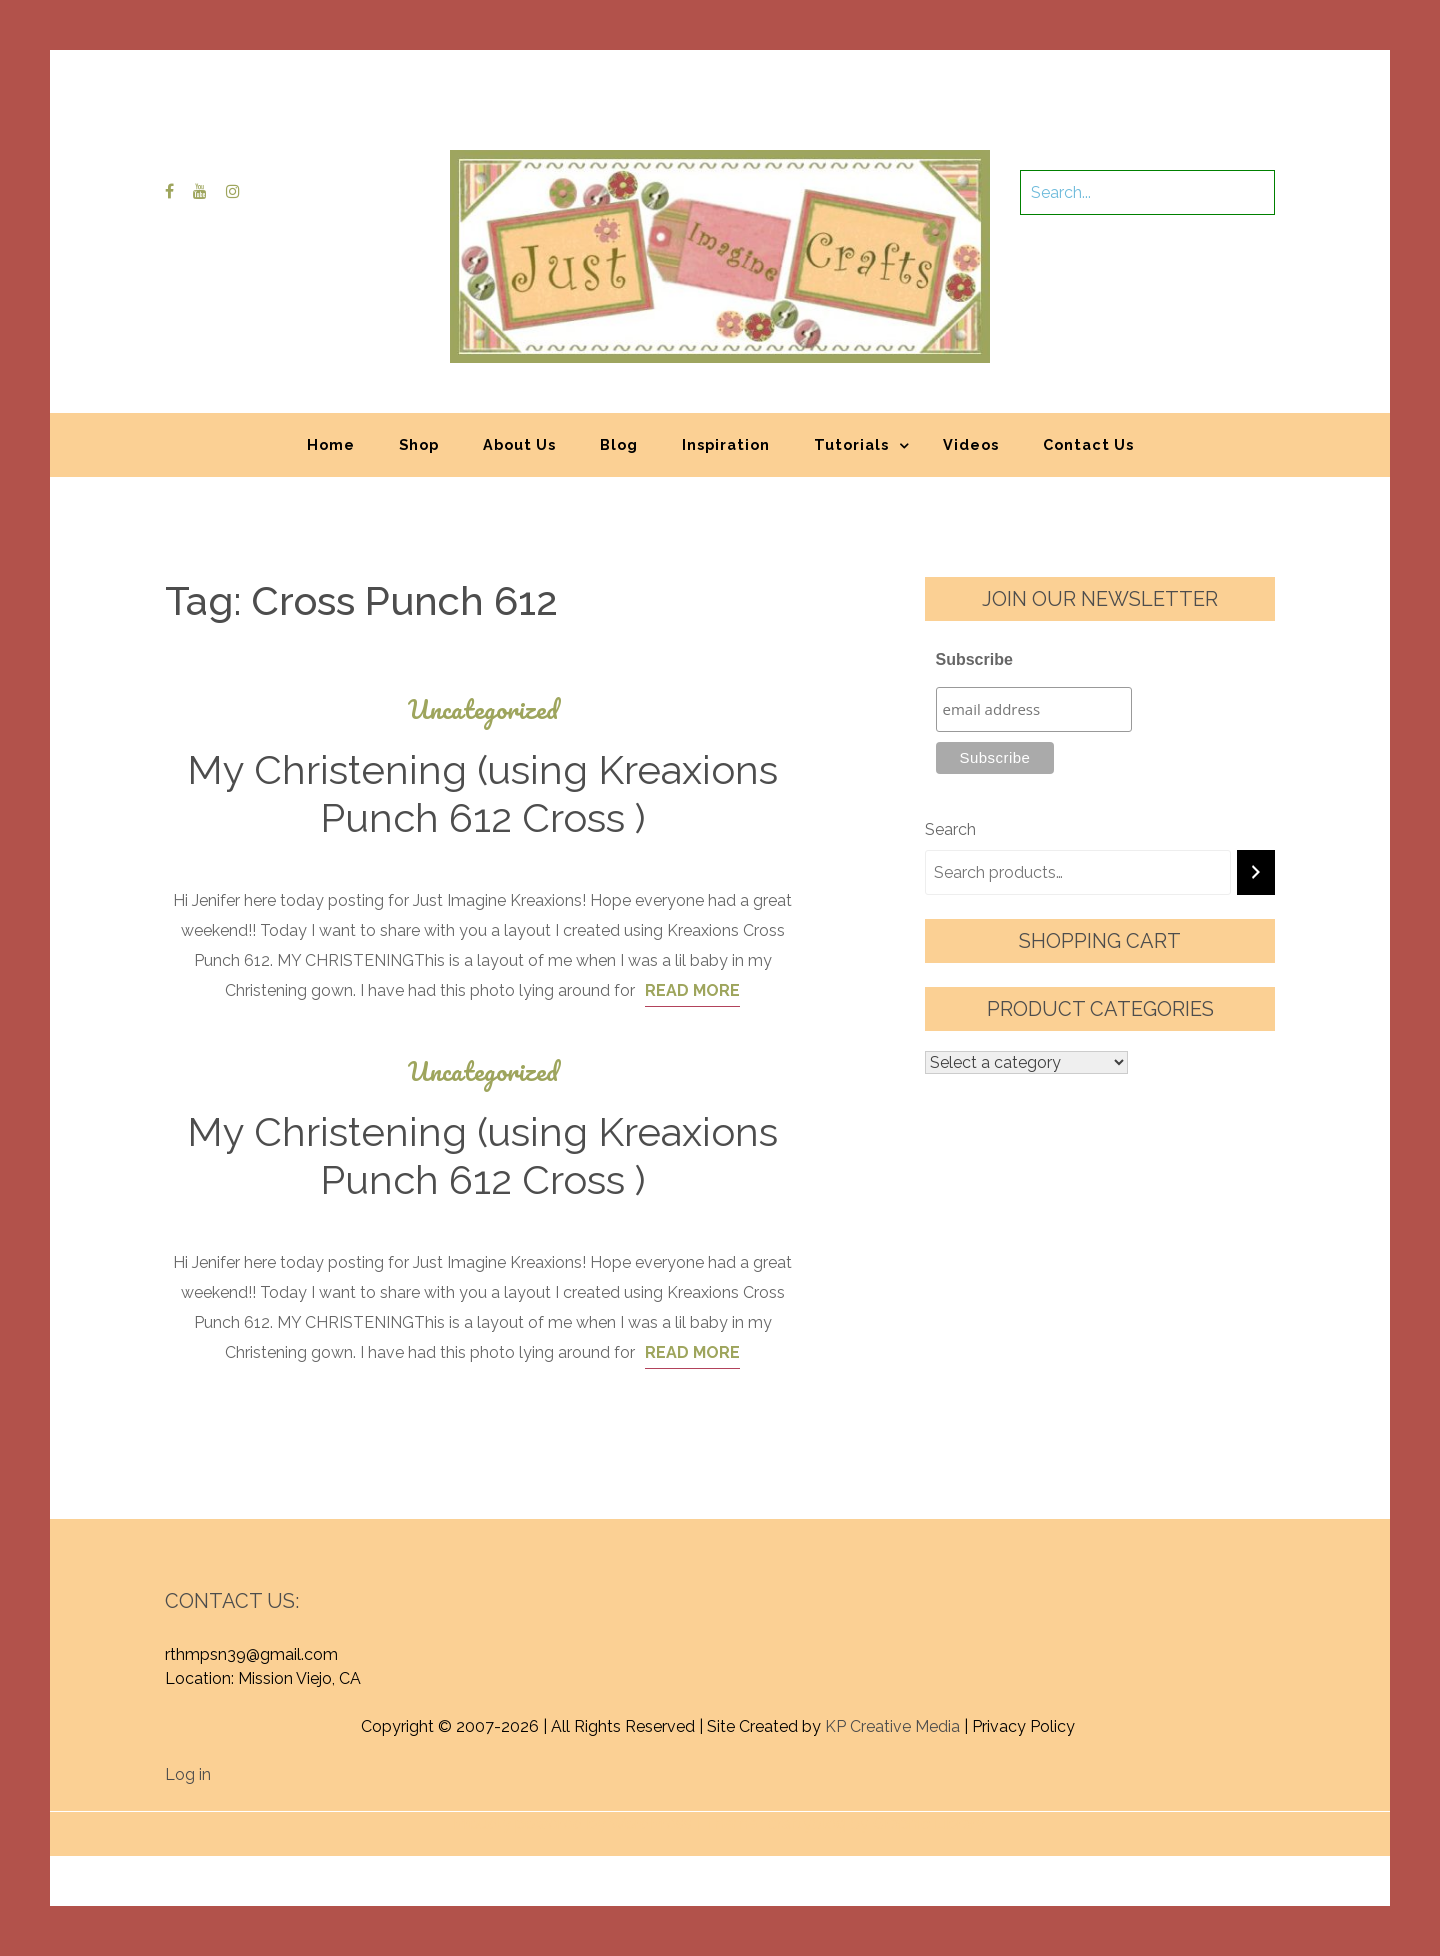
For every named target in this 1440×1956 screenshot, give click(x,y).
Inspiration (726, 444)
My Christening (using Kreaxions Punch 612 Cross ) (482, 793)
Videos (971, 444)
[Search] (1256, 872)
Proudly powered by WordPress (572, 1823)
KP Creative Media (892, 1726)
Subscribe (974, 659)
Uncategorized (483, 709)
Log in (188, 1774)
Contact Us (1088, 444)
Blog (619, 444)
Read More (692, 990)
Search (950, 829)
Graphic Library (929, 1823)
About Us (519, 444)
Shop (419, 444)
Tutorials (851, 444)
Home (331, 444)
